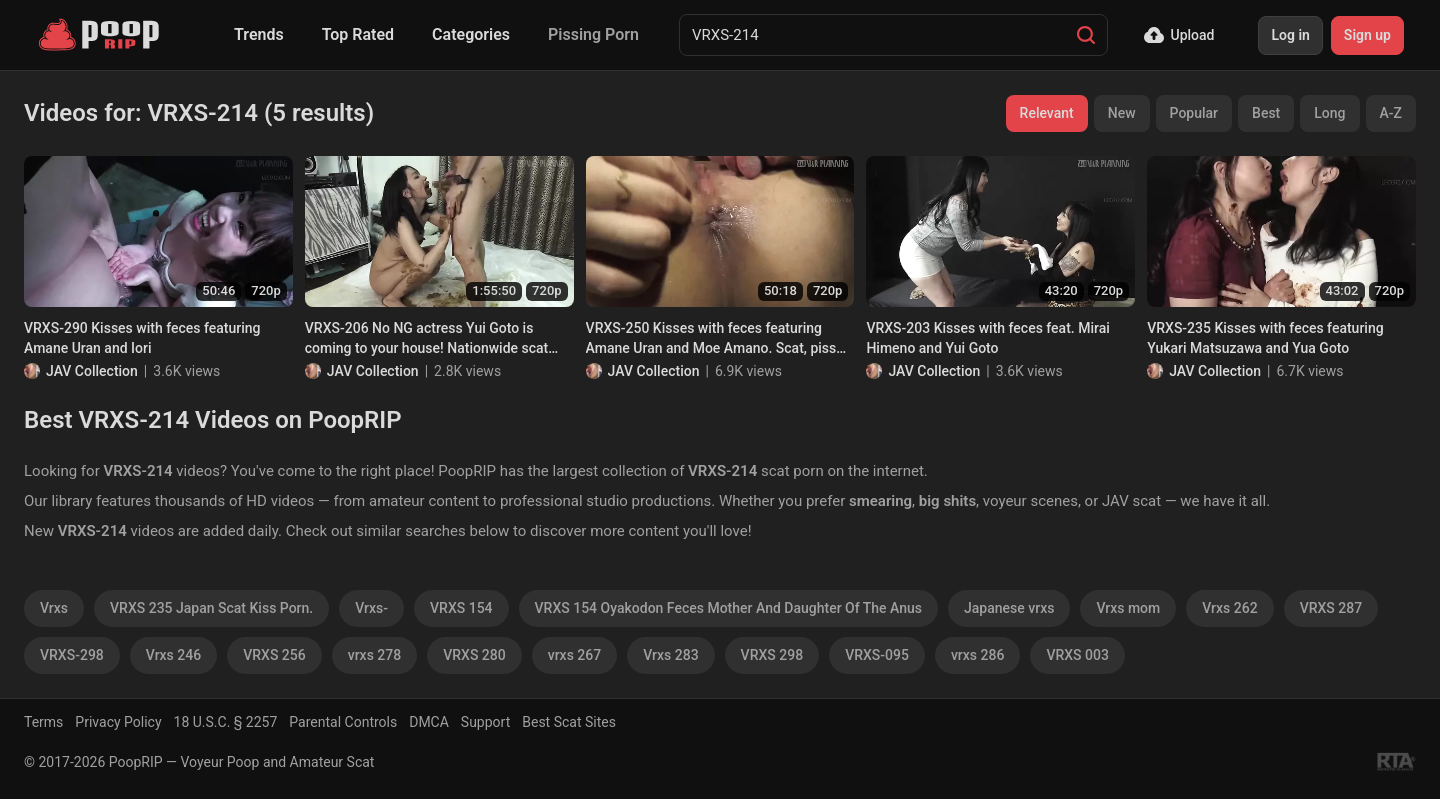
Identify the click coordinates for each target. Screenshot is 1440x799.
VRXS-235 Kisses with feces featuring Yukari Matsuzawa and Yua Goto (1265, 338)
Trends (259, 34)
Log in (1290, 35)
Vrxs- (371, 608)
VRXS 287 (1331, 608)
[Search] (1086, 35)
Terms (43, 722)
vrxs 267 (575, 655)
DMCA (429, 722)
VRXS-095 (877, 655)
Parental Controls (343, 722)
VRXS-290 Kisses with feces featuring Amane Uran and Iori (142, 338)
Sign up (1367, 35)
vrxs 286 (978, 655)
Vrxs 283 (670, 655)
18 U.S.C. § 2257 (226, 722)
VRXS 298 (772, 655)
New (1122, 113)
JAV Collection (92, 371)
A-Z (1391, 113)
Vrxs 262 (1229, 608)
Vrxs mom (1128, 608)
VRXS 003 (1077, 655)
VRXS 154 (461, 608)
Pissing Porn (593, 34)
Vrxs (54, 608)
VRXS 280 (474, 655)
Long (1329, 113)
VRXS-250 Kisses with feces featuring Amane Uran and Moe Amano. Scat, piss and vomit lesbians (711, 339)
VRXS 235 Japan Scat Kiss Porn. (211, 608)
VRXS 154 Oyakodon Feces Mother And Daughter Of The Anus (728, 608)
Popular (1194, 113)
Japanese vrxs (1009, 608)
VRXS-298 (72, 655)
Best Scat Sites (569, 722)
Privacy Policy (118, 722)
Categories (471, 34)
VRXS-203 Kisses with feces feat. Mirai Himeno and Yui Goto (987, 338)
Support (485, 722)
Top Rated (358, 34)
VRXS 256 (274, 655)
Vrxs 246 (173, 655)
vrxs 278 (375, 655)
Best (1266, 113)
